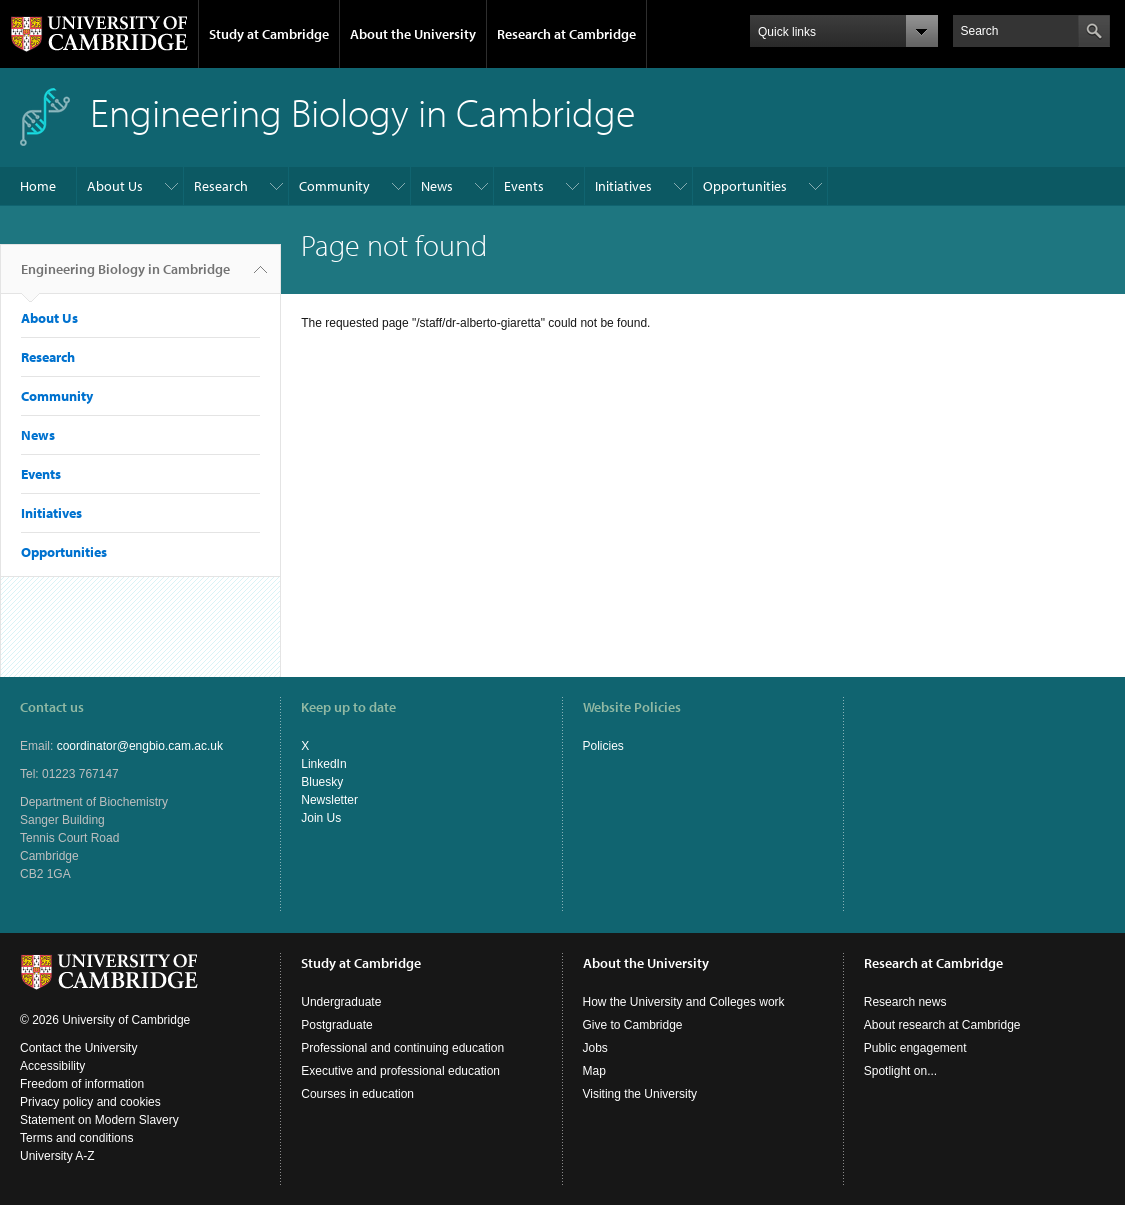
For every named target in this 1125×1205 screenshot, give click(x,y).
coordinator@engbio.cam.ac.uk (140, 746)
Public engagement (915, 1048)
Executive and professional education (400, 1071)
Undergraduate (341, 1002)
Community (334, 186)
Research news (905, 1002)
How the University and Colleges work (684, 1002)
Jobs (595, 1048)
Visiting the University (640, 1094)
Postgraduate (336, 1025)
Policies (603, 746)
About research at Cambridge (942, 1025)
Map (594, 1071)
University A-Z (57, 1156)
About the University (413, 34)
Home (38, 186)
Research (221, 186)
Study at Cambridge (269, 34)
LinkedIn (323, 764)
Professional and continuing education (402, 1048)
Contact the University (78, 1048)
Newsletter (329, 800)
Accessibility (52, 1066)
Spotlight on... (900, 1071)
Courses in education (357, 1094)
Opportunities (745, 186)
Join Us (321, 818)
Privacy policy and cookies (90, 1102)
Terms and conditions (76, 1138)
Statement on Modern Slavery (99, 1120)
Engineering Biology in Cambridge (125, 277)
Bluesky (322, 782)
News (437, 186)
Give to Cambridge (633, 1025)
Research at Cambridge (566, 34)
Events (524, 186)
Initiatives (623, 186)
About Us (115, 186)
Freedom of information (82, 1084)
